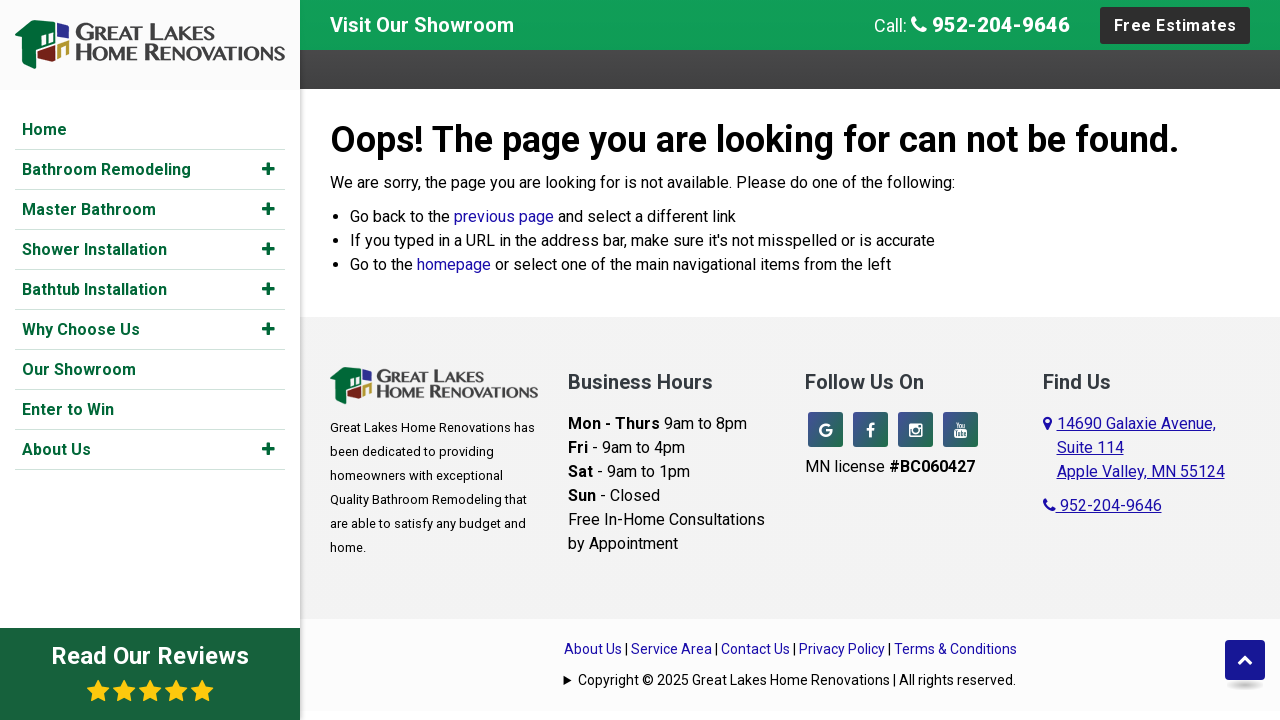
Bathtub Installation (94, 289)
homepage (454, 264)
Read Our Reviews (150, 672)
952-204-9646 (990, 25)
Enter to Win (68, 409)
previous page (504, 216)
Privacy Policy (842, 649)
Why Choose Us (81, 329)
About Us (56, 449)
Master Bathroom (89, 209)
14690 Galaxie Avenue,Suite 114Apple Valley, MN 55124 (1141, 447)
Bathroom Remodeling (106, 169)
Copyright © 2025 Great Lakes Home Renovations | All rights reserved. (797, 680)
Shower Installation (94, 249)
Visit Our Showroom (422, 25)
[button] (268, 169)
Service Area (671, 649)
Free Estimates (1175, 25)
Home (44, 129)
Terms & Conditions (955, 649)
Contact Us (755, 649)
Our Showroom (79, 369)
